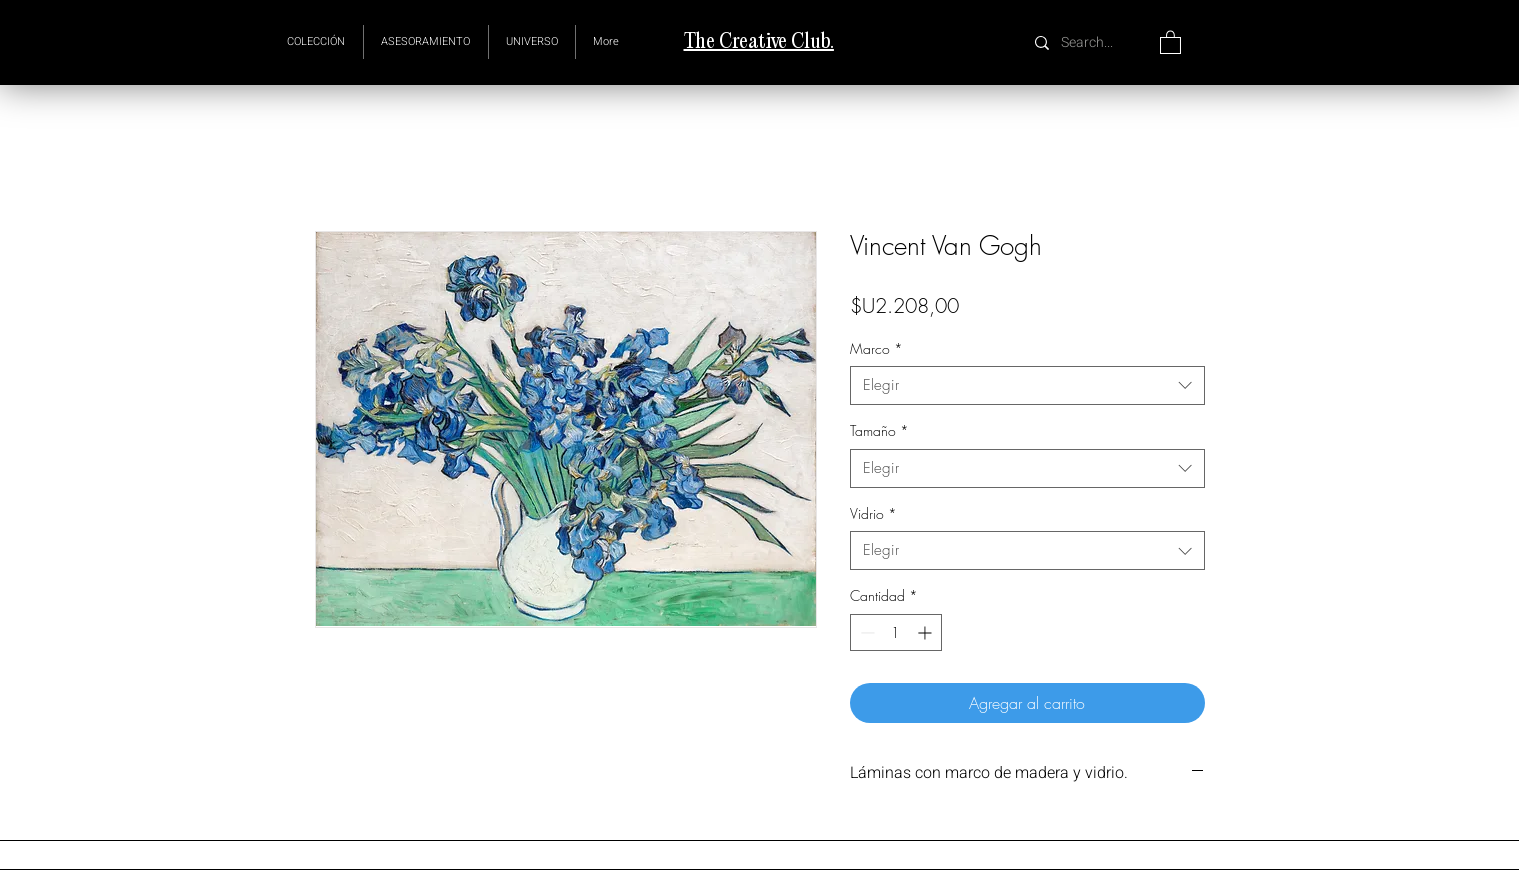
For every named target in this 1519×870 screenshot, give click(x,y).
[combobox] (1027, 385)
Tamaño (879, 430)
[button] (532, 42)
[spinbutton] (896, 632)
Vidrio (873, 513)
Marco (876, 348)
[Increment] (926, 632)
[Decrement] (865, 632)
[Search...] (1089, 42)
